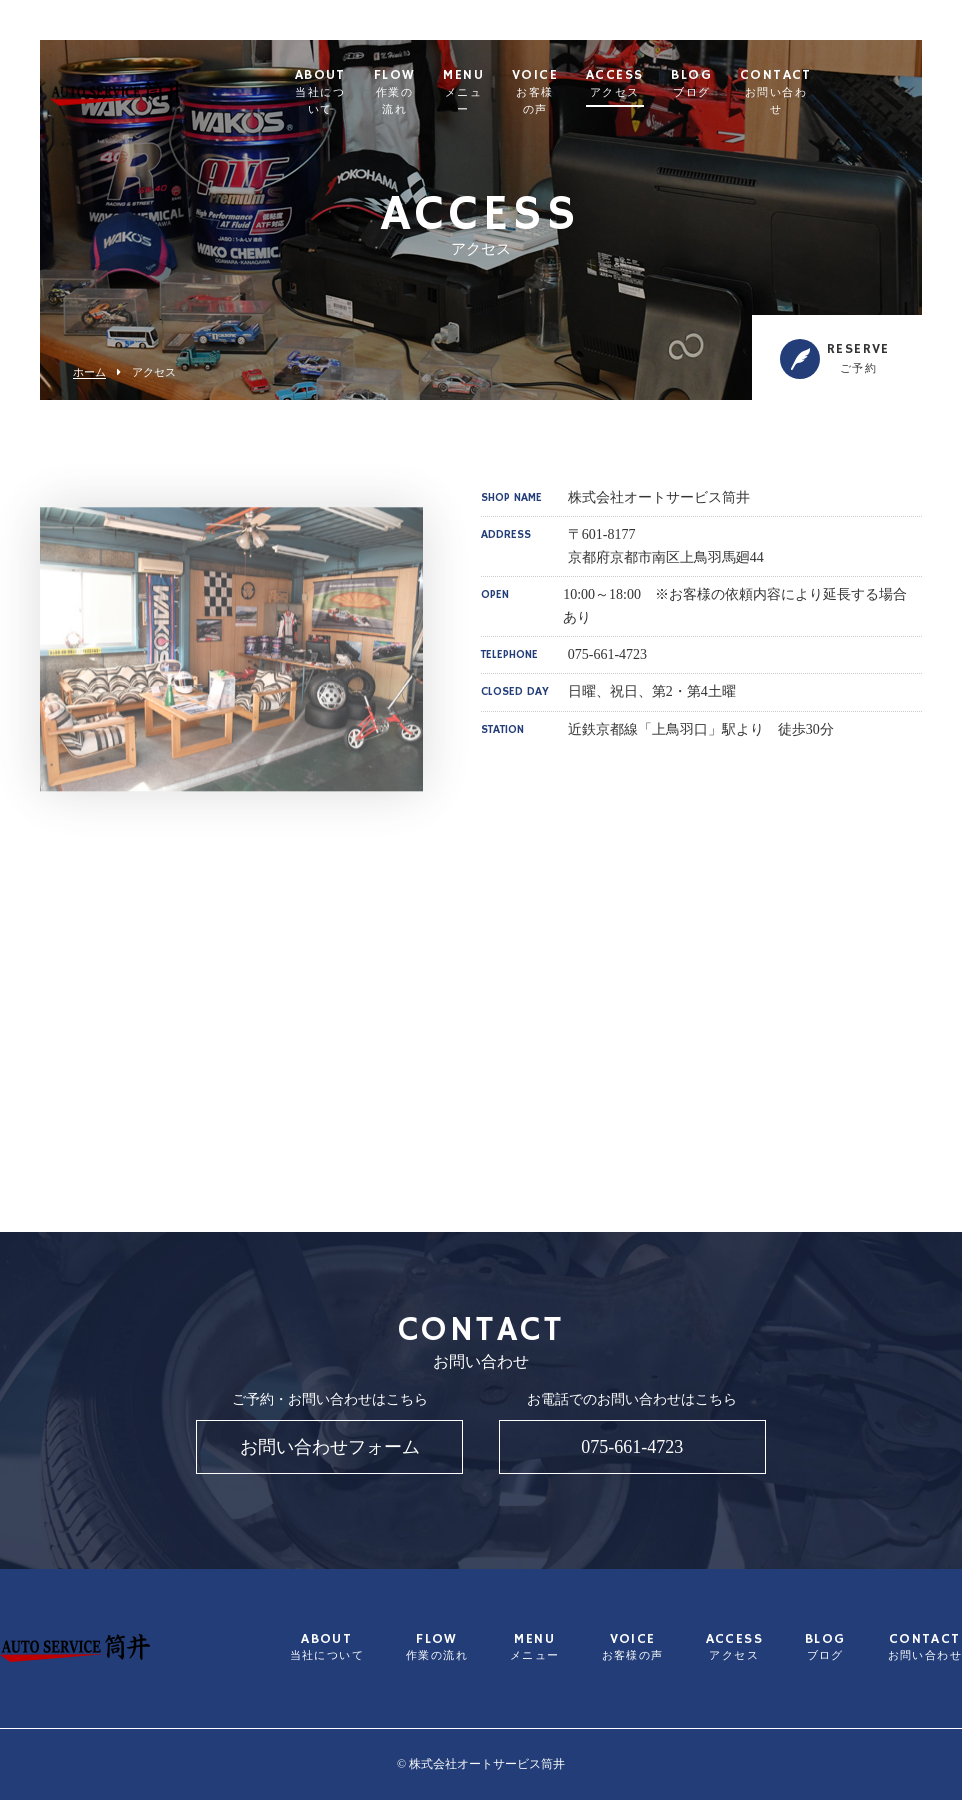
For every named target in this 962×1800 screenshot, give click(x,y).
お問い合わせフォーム (330, 1447)
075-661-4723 (632, 1447)
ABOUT (349, 84)
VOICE (613, 84)
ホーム (89, 372)
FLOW (445, 84)
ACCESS (700, 84)
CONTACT (863, 84)
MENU (529, 84)
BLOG (777, 84)
